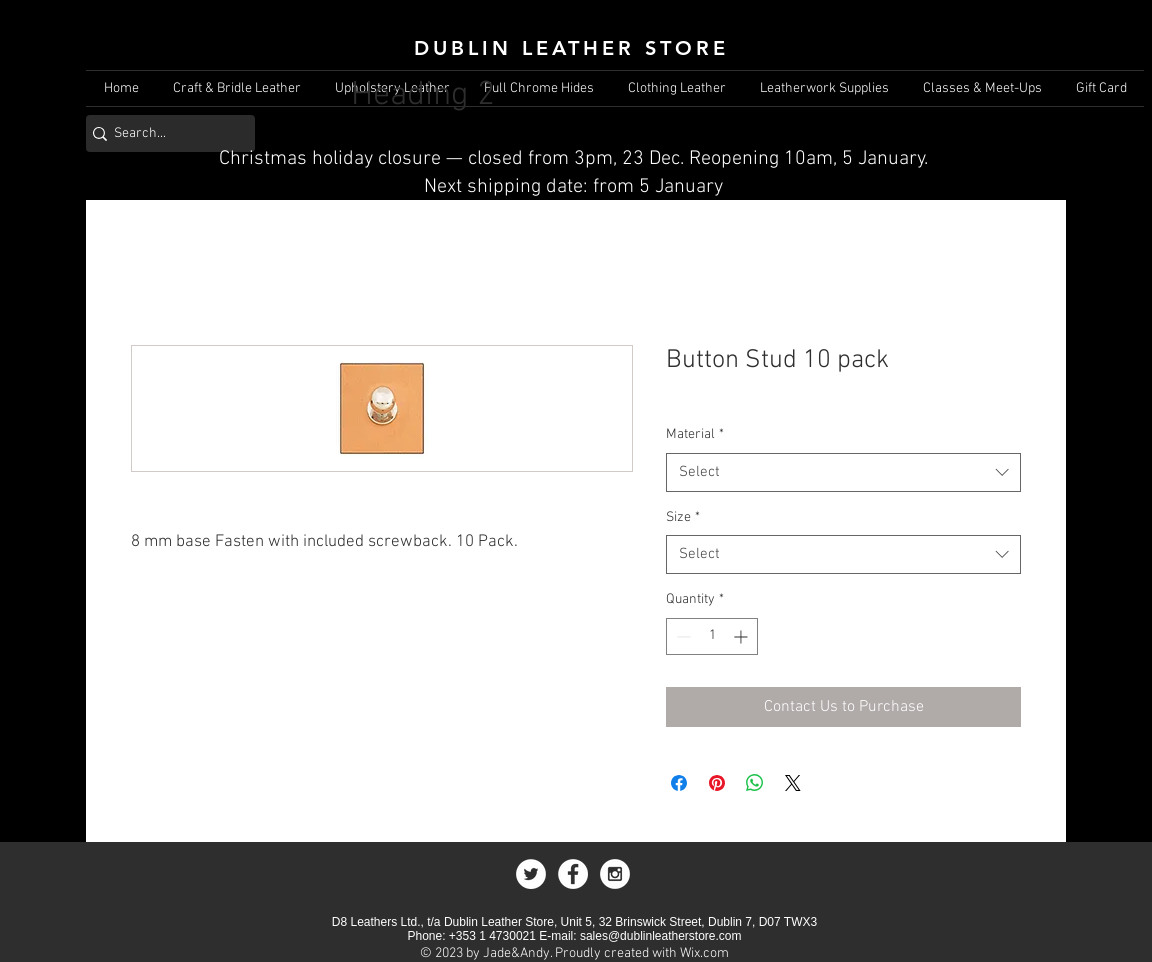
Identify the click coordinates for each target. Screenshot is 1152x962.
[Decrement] (681, 636)
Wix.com (704, 953)
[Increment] (742, 636)
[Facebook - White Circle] (573, 874)
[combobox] (843, 472)
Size (683, 517)
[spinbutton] (712, 636)
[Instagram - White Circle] (615, 874)
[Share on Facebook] (679, 783)
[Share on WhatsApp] (755, 783)
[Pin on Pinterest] (717, 783)
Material (695, 434)
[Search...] (163, 133)
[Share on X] (793, 783)
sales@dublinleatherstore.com (661, 936)
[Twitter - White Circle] (531, 874)
